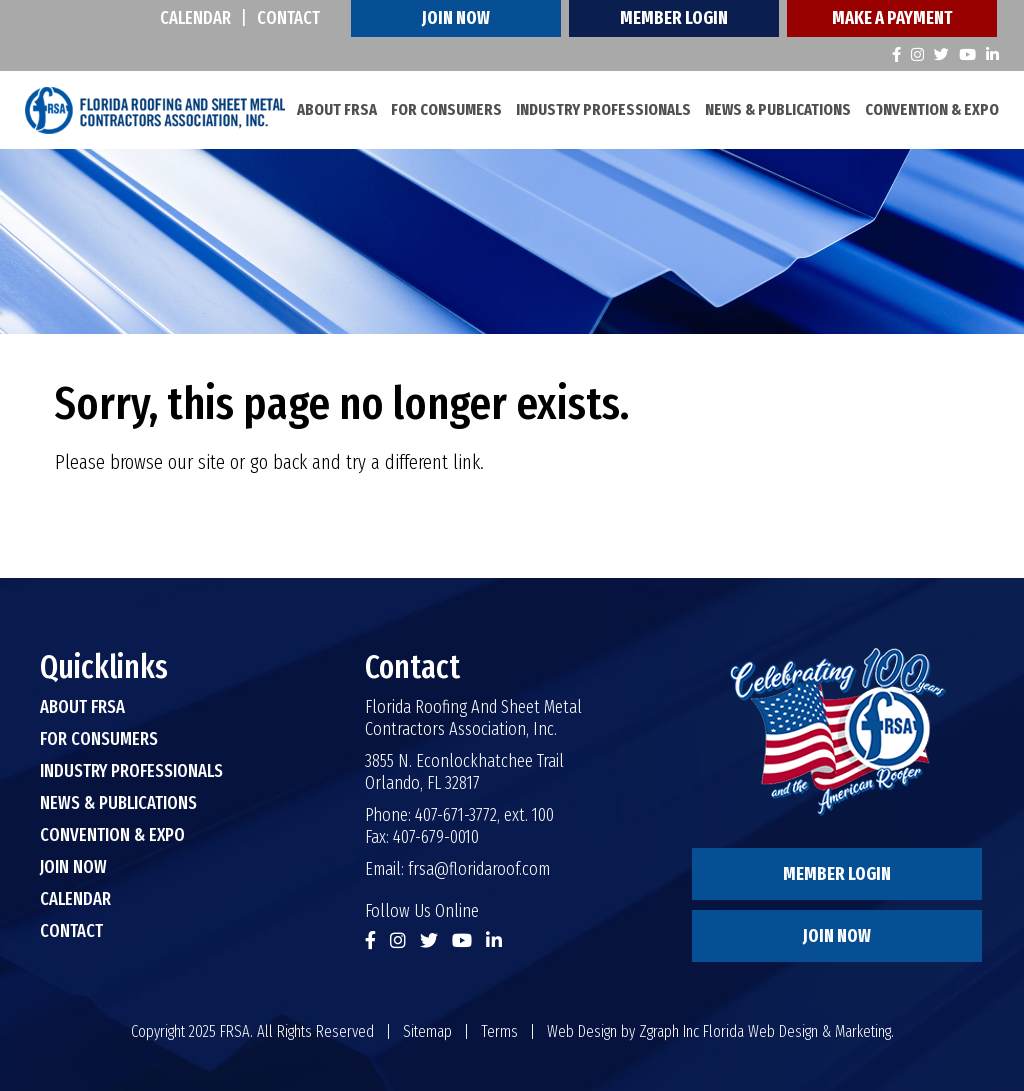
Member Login (674, 18)
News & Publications (778, 109)
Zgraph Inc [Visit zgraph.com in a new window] (669, 1031)
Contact (288, 18)
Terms (499, 1031)
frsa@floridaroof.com (479, 869)
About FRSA (337, 109)
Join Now (456, 18)
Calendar (195, 18)
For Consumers (446, 109)
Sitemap (427, 1031)
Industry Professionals (603, 109)
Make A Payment (892, 18)
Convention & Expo (932, 109)
